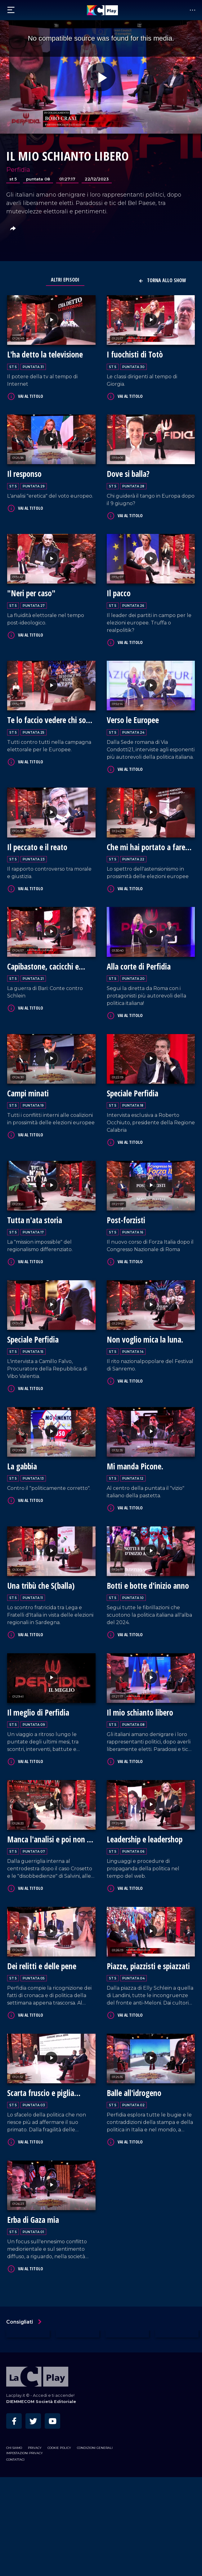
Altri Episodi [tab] (65, 279)
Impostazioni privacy (24, 2552)
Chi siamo (14, 2546)
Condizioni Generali (95, 2546)
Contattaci (15, 2558)
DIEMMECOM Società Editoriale (41, 2500)
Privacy (35, 2546)
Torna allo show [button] (162, 280)
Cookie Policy (59, 2546)
